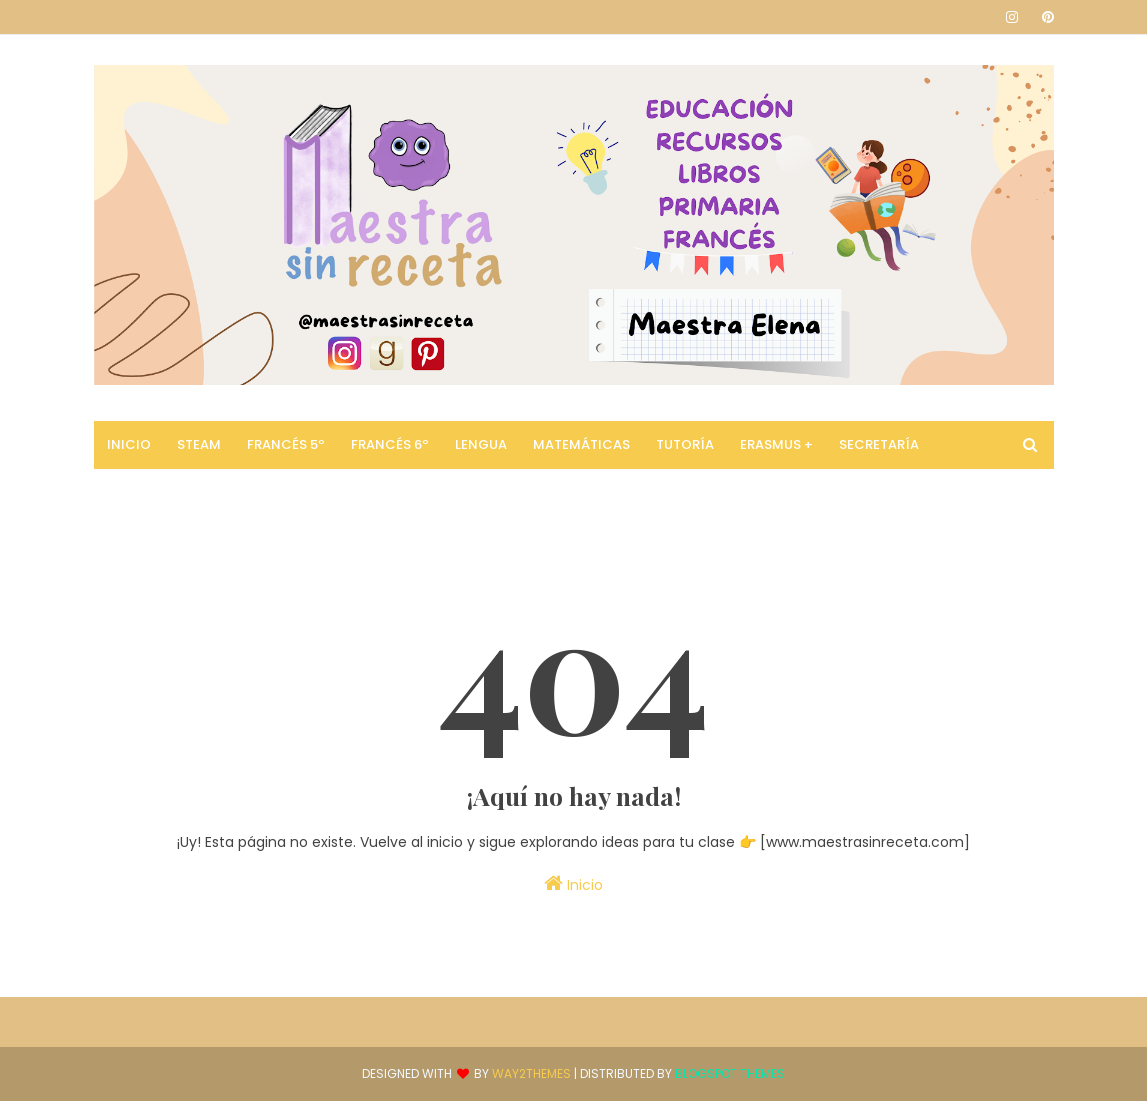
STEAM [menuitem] (199, 444)
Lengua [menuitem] (481, 444)
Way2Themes (531, 1073)
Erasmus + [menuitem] (776, 444)
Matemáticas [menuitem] (581, 444)
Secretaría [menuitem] (879, 444)
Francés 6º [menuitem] (390, 444)
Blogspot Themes (730, 1073)
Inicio (573, 884)
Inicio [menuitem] (129, 444)
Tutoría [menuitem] (685, 444)
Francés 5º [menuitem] (286, 444)
